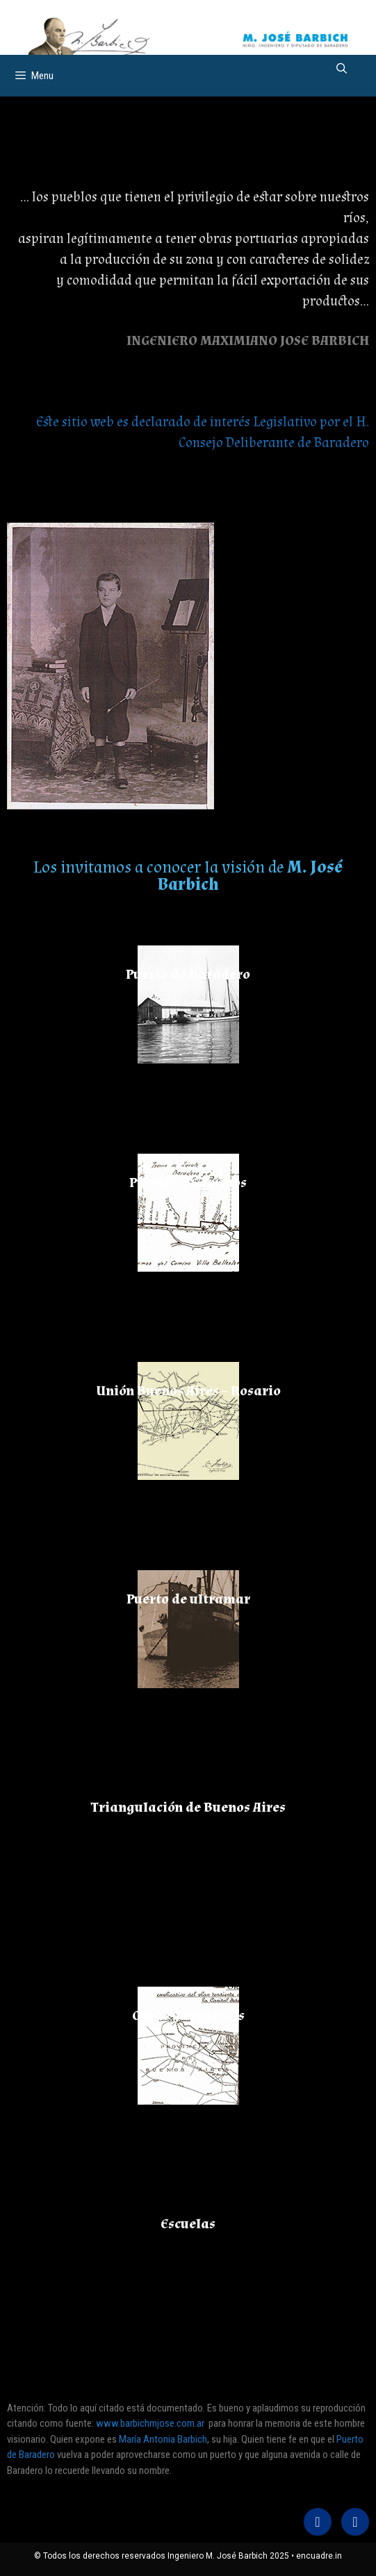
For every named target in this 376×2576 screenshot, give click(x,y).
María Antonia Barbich (163, 2439)
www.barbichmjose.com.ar (150, 2423)
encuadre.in (319, 2556)
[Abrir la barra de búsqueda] (341, 69)
